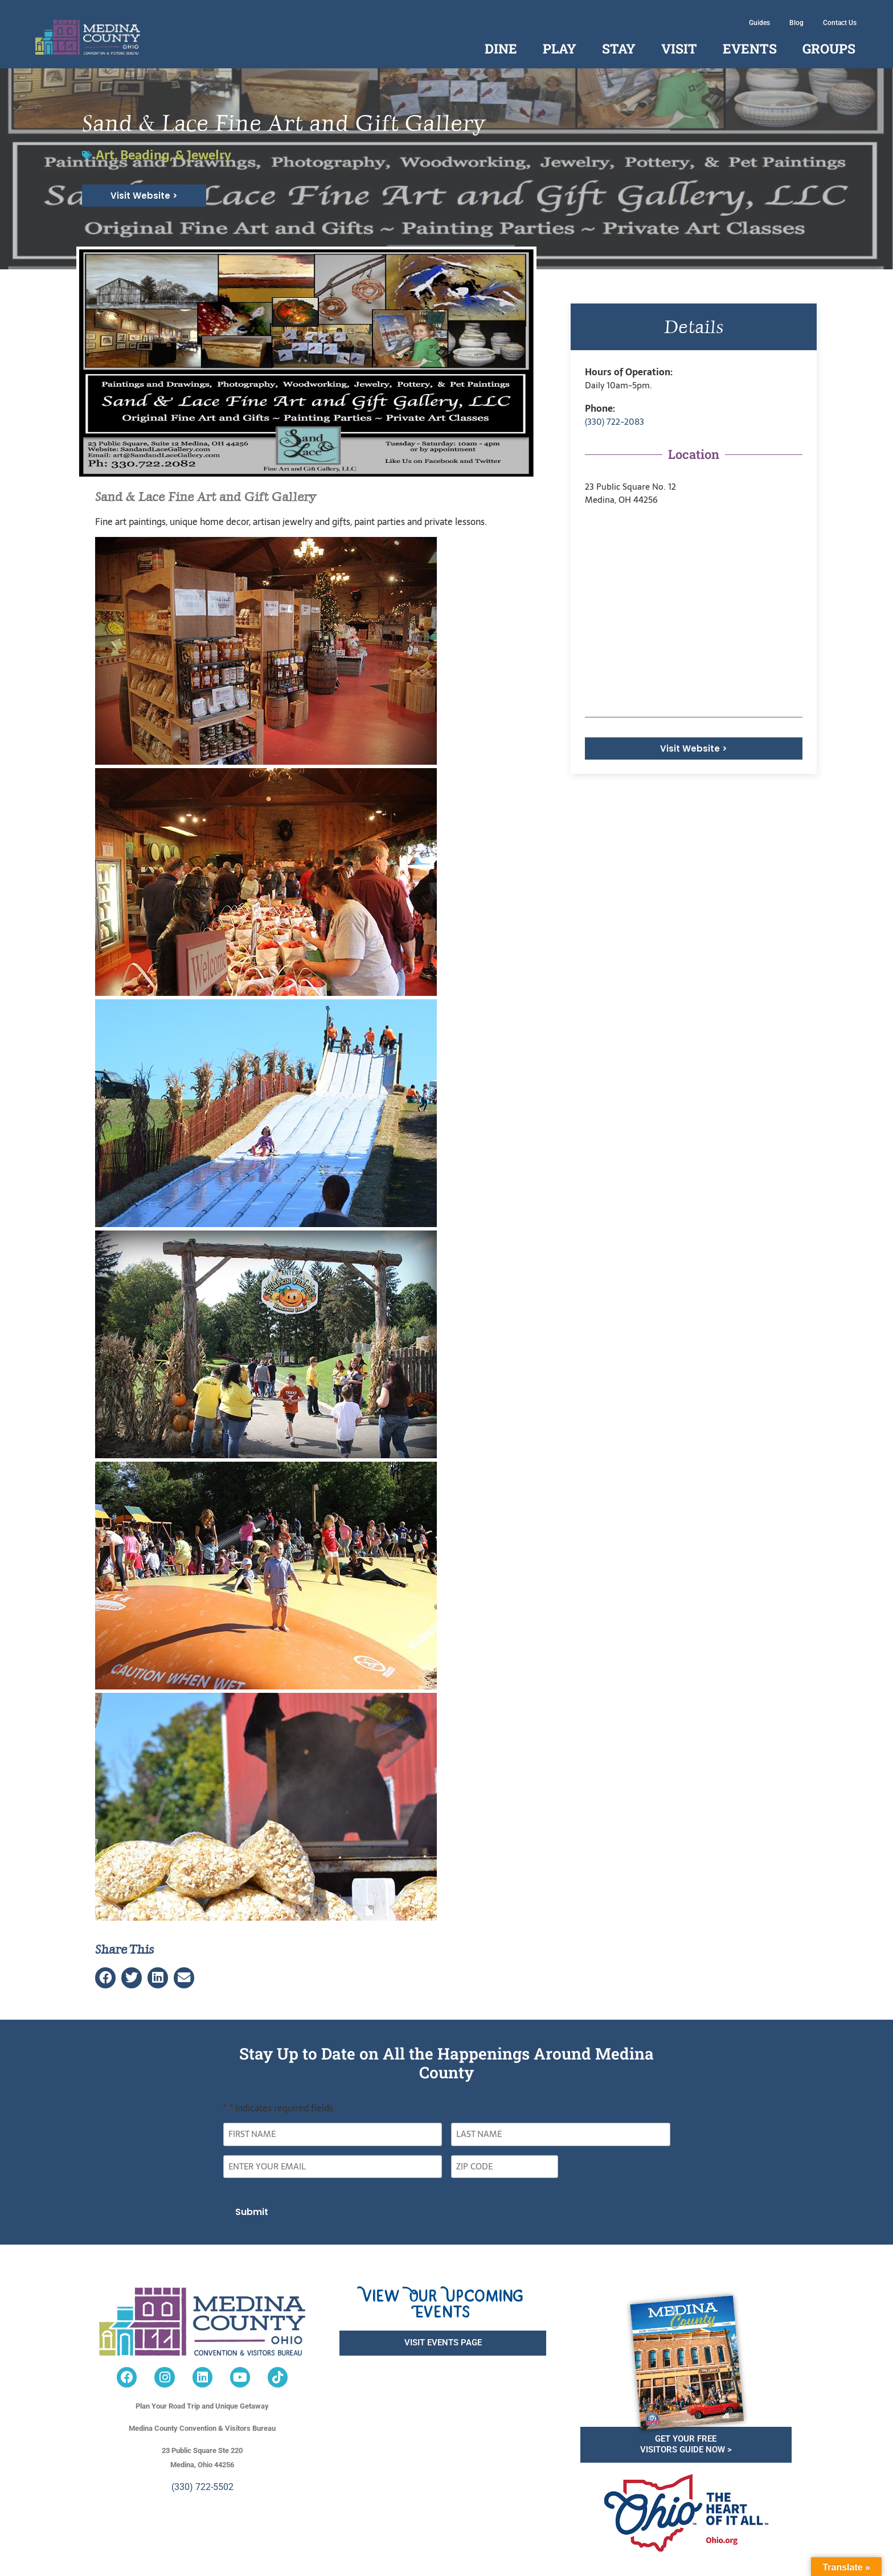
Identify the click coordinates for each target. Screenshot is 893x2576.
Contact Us (840, 23)
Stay (619, 48)
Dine (501, 48)
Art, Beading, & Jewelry (163, 155)
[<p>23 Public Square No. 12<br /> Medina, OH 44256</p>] (693, 611)
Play (559, 48)
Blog (796, 23)
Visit (679, 48)
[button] (105, 1977)
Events (750, 48)
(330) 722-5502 (202, 2486)
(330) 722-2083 (614, 422)
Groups (828, 48)
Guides (759, 23)
